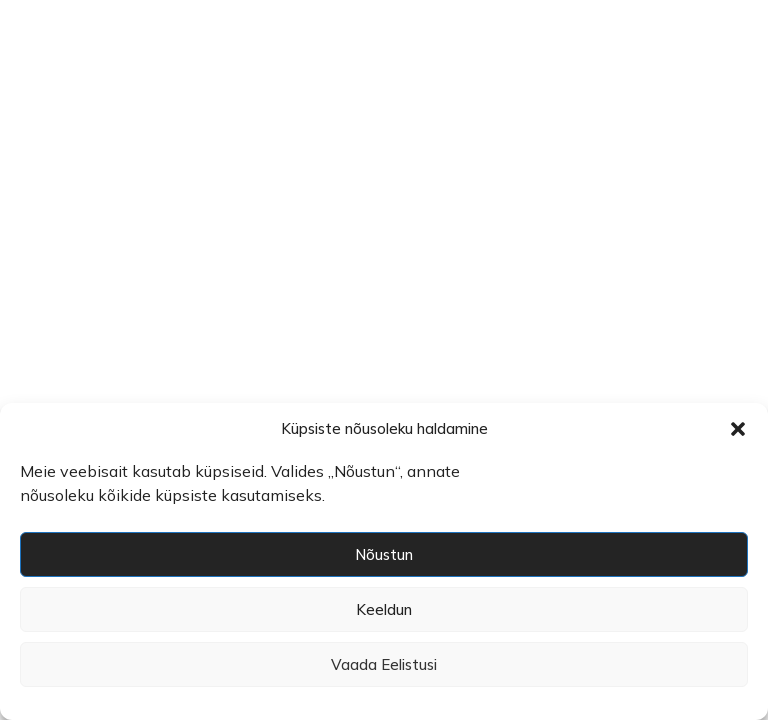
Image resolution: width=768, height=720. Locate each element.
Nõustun (384, 554)
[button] (738, 429)
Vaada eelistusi (384, 664)
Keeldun (384, 609)
